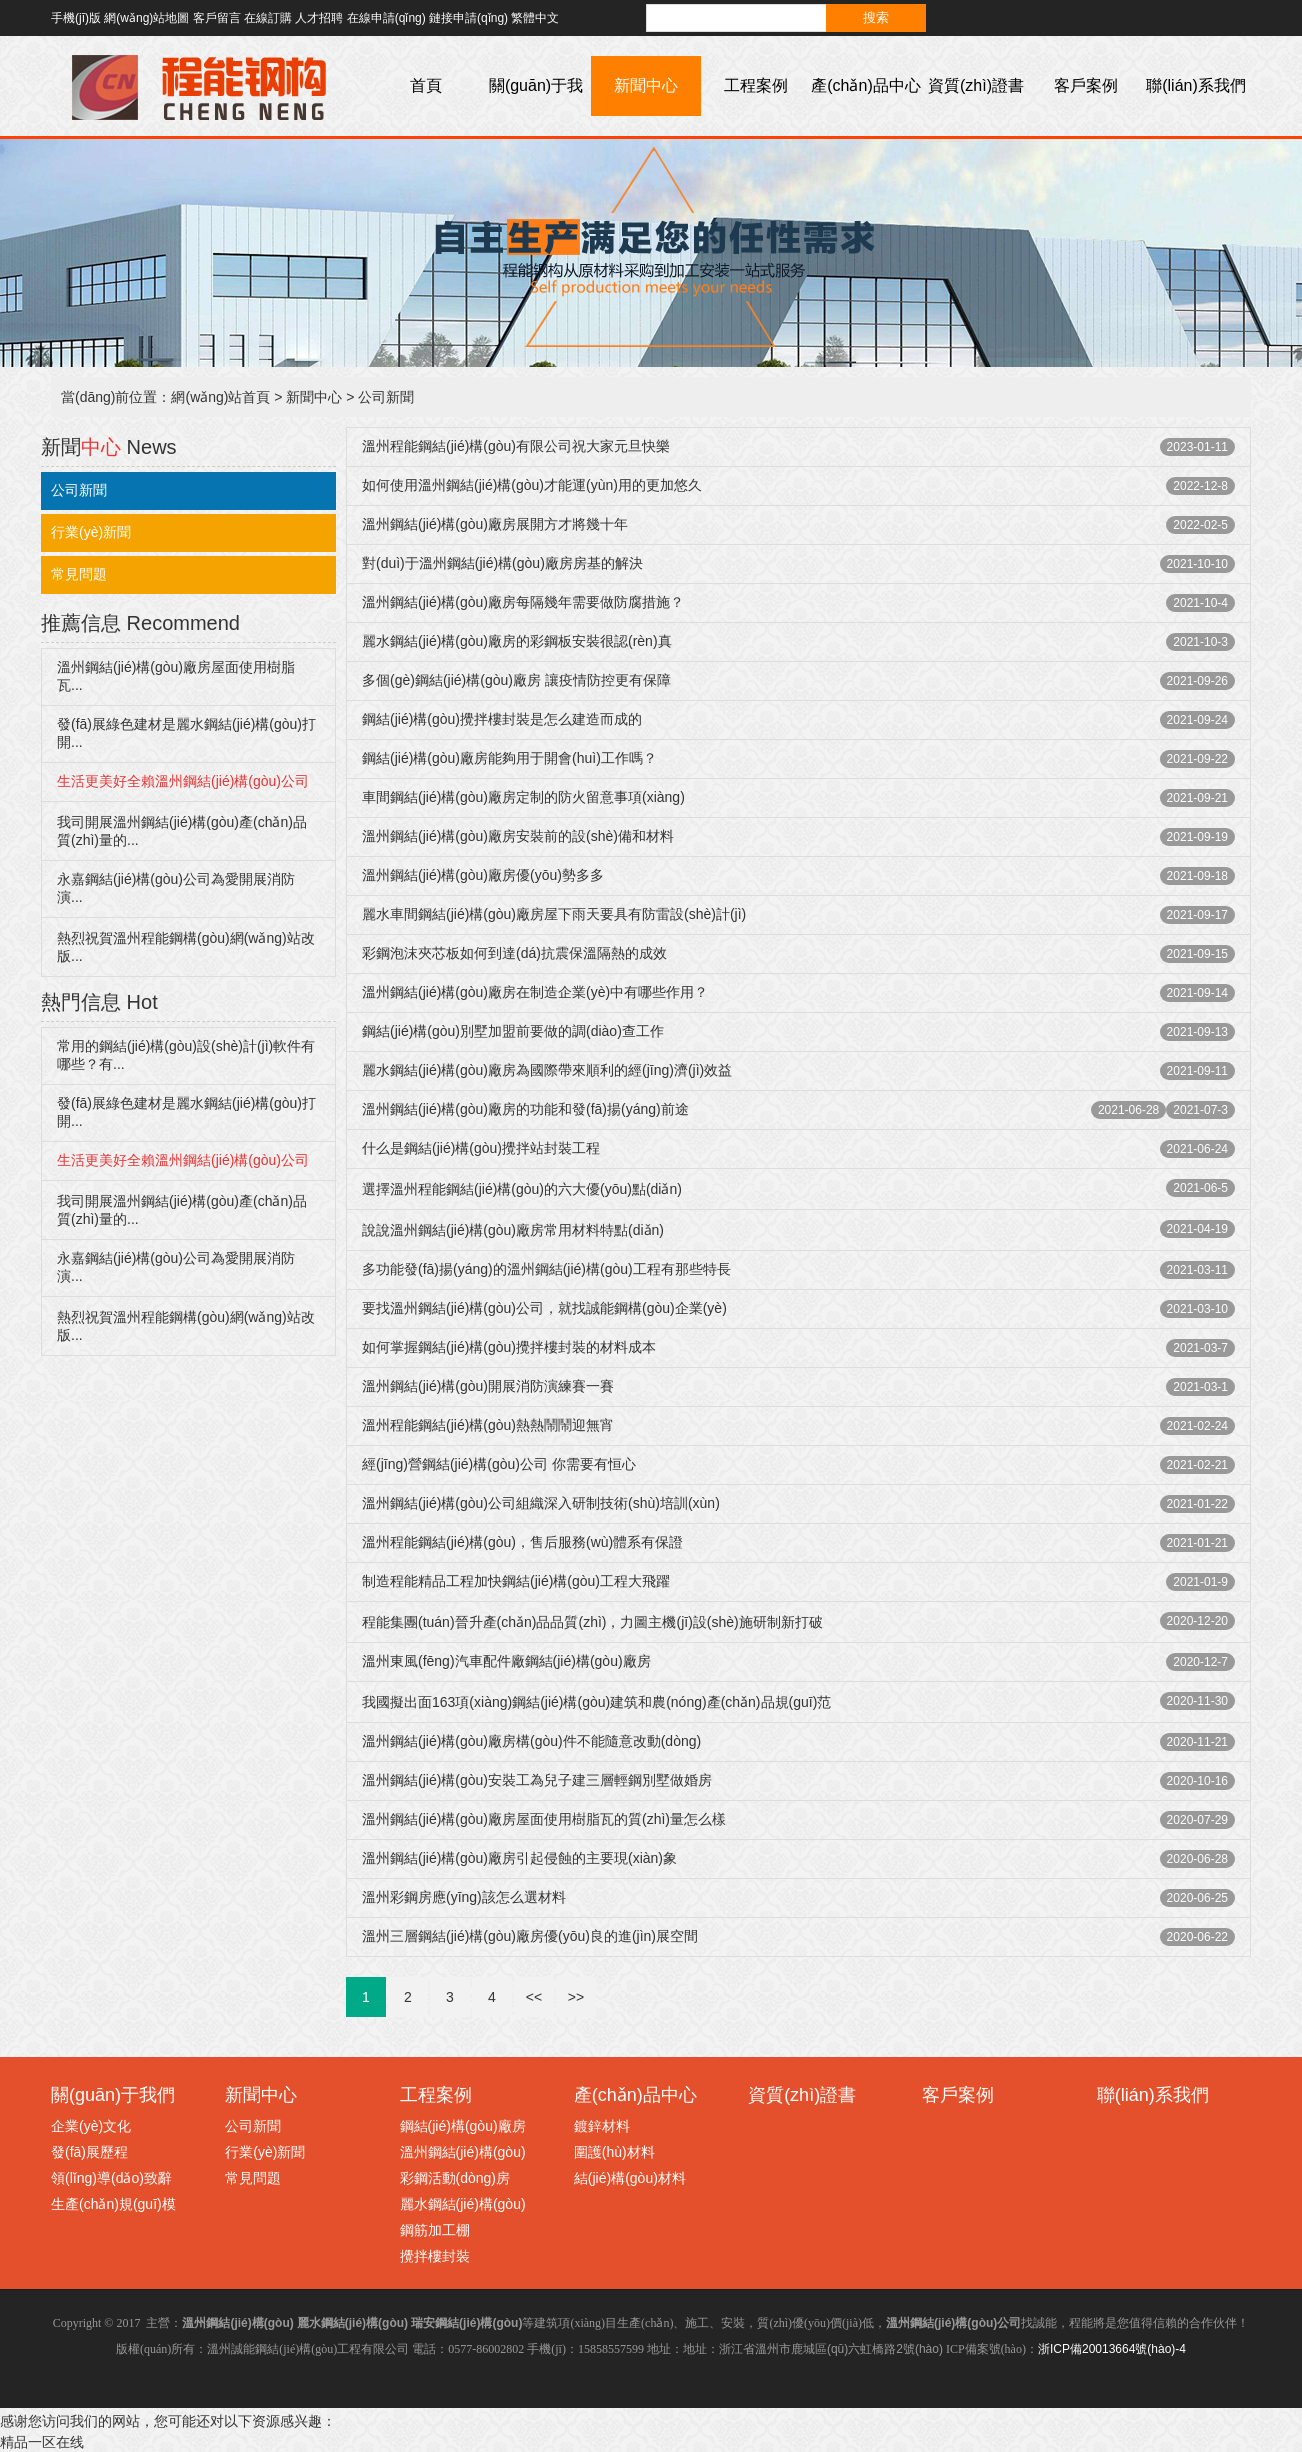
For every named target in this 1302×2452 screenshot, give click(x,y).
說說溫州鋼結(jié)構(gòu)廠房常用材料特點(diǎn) (513, 1230)
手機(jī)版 (76, 18)
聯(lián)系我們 (1196, 85)
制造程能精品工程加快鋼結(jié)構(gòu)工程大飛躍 (516, 1581)
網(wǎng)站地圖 (146, 18)
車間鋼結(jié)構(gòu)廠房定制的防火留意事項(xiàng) (523, 797)
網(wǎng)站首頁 (220, 397)
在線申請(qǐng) (386, 18)
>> (576, 1997)
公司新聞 (386, 397)
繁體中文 (535, 18)
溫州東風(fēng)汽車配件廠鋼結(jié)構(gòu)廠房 (506, 1661)
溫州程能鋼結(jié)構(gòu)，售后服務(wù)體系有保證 (522, 1542)
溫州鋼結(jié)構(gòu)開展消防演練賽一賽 (488, 1386)
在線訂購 (268, 18)
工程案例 (756, 85)
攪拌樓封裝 (435, 2256)
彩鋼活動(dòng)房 (455, 2178)
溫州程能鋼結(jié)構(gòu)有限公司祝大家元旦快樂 (516, 446)
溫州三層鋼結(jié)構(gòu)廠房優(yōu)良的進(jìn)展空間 (530, 1936)
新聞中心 (646, 85)
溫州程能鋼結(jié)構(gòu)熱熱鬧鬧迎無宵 (488, 1425)
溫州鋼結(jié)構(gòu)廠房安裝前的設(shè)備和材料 (518, 836)
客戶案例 (1086, 85)
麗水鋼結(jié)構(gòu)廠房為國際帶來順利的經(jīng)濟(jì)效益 (547, 1070)
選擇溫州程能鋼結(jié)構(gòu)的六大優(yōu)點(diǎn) (522, 1189)
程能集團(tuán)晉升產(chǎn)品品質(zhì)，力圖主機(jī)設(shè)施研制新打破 (592, 1622)
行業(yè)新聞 (91, 532)
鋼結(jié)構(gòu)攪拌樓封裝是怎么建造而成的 (502, 719)
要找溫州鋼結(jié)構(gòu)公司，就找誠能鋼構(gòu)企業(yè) (544, 1308)
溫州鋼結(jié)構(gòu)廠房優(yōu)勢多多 (483, 875)
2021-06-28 (1128, 1110)
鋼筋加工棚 (435, 2230)
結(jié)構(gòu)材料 (630, 2178)
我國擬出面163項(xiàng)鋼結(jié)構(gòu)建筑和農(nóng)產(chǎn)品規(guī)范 (596, 1702)
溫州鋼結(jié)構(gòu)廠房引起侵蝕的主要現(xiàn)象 (519, 1858)
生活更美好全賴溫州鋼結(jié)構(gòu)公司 (183, 781)
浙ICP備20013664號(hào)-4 (1112, 2349)
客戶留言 (217, 18)
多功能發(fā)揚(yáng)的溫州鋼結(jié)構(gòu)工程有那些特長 (546, 1269)
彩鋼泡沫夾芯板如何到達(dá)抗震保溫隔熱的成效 (514, 953)
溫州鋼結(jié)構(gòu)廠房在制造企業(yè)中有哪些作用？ (535, 992)
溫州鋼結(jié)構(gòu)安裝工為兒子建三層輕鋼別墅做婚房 (537, 1780)
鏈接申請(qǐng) (468, 18)
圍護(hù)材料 (614, 2152)
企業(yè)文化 (91, 2126)
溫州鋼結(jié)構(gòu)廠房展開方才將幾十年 (495, 524)
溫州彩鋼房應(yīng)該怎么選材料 (464, 1897)
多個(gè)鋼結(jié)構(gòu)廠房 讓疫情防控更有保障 (516, 680)
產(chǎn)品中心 (865, 85)
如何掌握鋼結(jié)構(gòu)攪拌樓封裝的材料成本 (509, 1347)
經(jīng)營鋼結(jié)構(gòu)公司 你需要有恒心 (499, 1464)
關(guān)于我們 (536, 115)
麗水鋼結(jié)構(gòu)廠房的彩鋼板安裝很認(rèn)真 (517, 641)
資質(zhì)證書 (976, 85)
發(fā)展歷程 (89, 2152)
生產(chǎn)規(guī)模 (113, 2204)
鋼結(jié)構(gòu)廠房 (463, 2126)
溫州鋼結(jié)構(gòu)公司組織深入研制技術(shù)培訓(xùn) (541, 1503)
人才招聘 (319, 18)
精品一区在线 (42, 2442)
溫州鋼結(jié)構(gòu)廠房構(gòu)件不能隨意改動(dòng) (531, 1741)
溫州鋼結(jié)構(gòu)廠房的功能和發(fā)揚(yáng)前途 (525, 1109)
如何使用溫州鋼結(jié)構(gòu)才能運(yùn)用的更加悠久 (532, 485)
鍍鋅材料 (602, 2126)
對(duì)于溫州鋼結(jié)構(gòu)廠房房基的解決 (502, 563)
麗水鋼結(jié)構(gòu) (463, 2204)
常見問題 (79, 574)
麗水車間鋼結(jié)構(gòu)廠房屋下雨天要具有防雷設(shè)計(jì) (554, 914)
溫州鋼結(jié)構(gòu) (463, 2152)
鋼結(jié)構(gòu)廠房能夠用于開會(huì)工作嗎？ (509, 758)
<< (534, 1997)
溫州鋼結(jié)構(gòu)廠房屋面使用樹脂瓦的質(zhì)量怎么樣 (544, 1819)
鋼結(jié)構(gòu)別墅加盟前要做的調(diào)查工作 (513, 1031)
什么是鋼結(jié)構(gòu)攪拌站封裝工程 (481, 1148)
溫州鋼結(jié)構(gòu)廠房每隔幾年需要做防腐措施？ (523, 602)
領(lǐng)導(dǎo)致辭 (111, 2178)
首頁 (426, 85)
